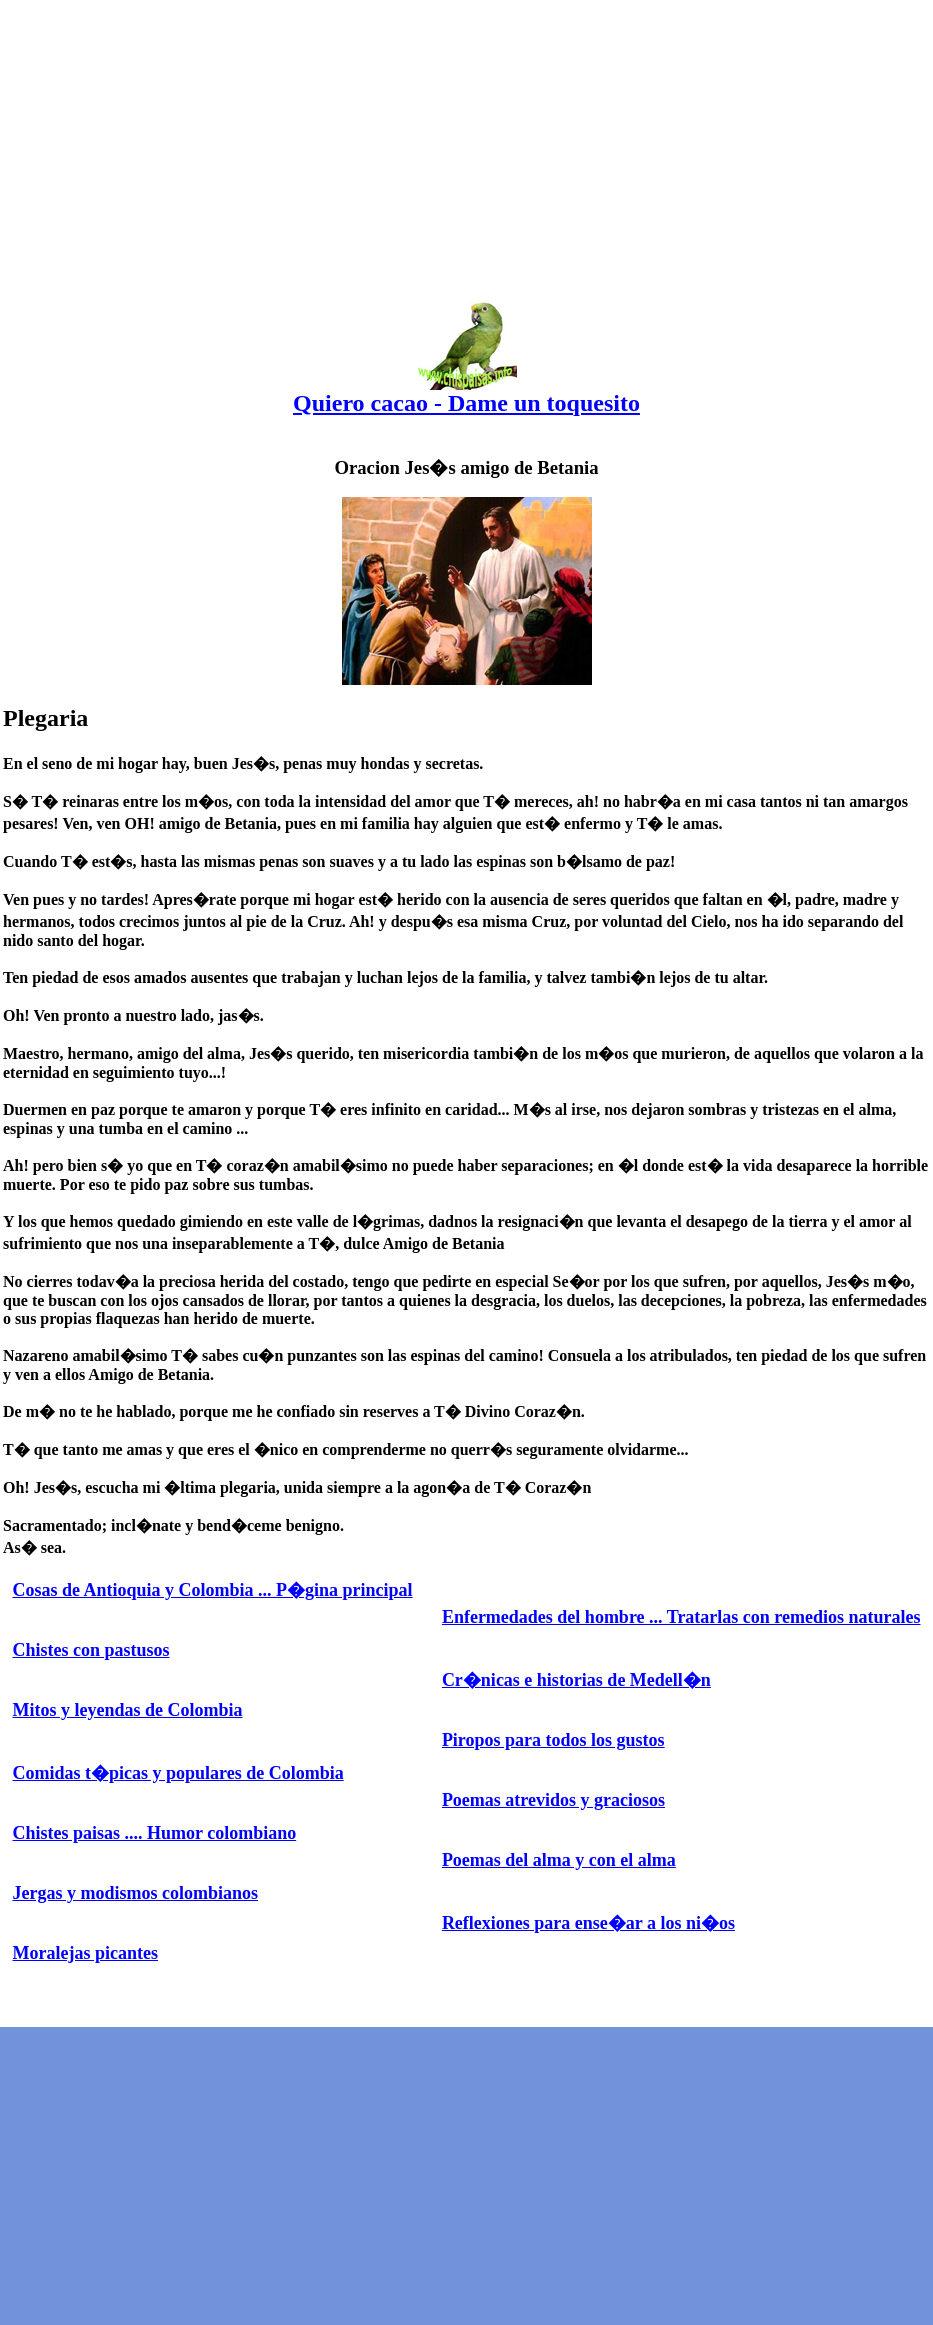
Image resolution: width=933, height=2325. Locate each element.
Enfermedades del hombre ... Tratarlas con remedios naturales (681, 1617)
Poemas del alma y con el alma (559, 1860)
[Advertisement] (466, 143)
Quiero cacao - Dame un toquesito (466, 392)
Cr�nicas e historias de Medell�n (576, 1680)
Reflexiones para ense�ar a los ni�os (588, 1923)
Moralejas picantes (84, 1953)
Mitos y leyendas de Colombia (127, 1710)
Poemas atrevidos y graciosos (553, 1800)
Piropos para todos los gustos (553, 1740)
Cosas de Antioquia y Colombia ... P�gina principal (212, 1590)
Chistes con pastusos (90, 1650)
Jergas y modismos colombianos (135, 1893)
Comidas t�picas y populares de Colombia (177, 1773)
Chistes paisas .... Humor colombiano (154, 1833)
